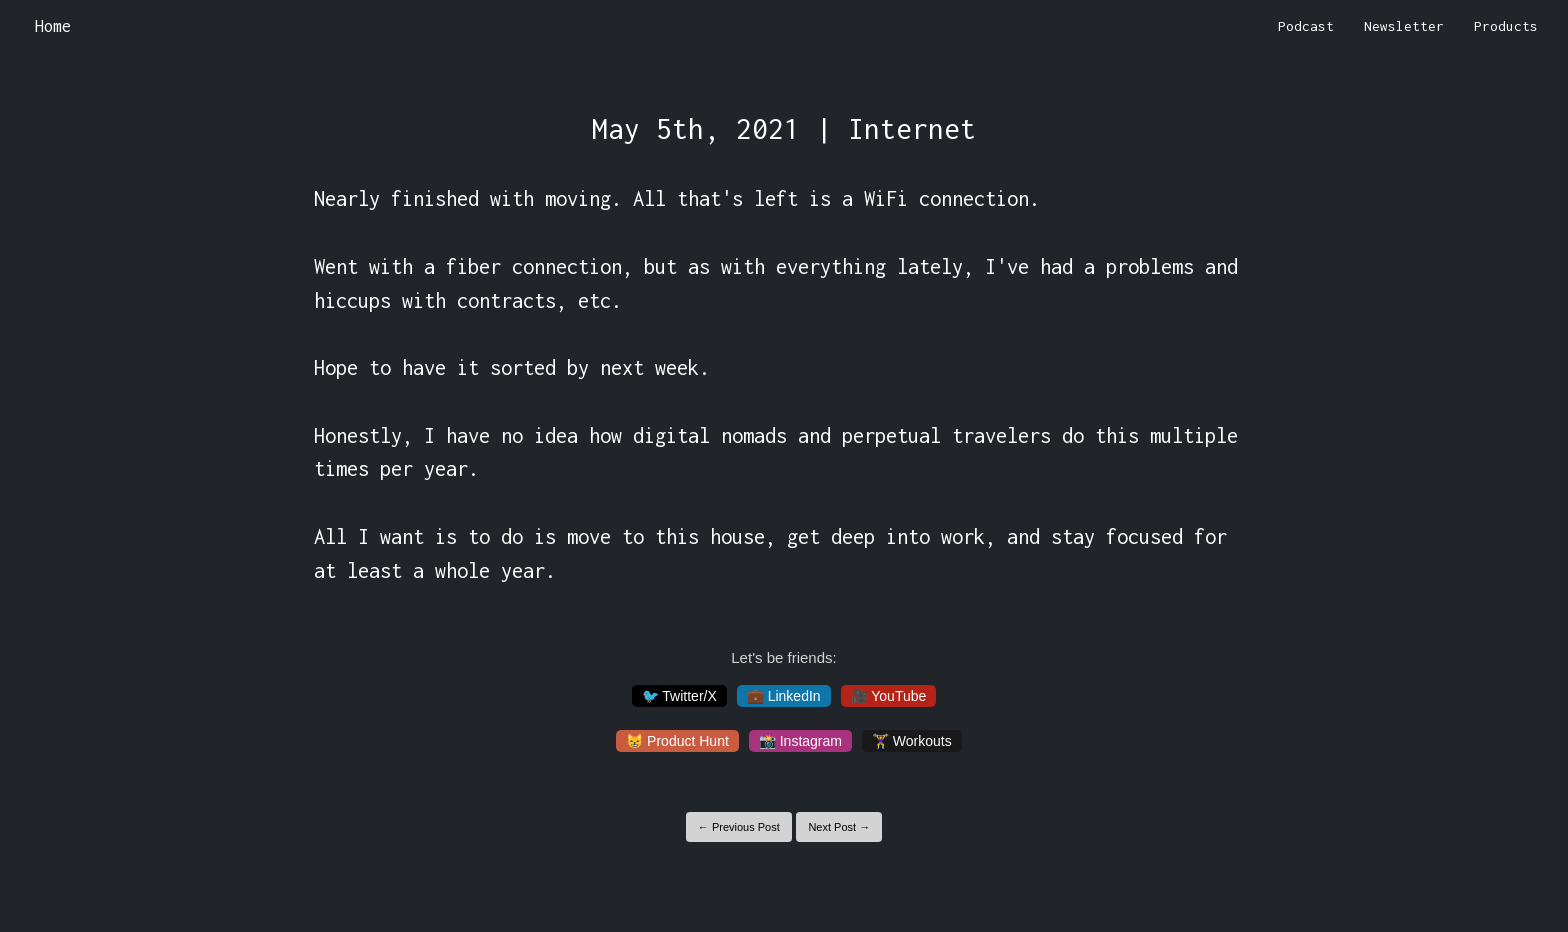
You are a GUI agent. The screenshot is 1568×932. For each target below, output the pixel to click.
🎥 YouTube (889, 696)
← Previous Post (739, 827)
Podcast (1306, 26)
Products (1506, 26)
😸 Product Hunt (677, 741)
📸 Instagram (800, 741)
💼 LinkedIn (784, 696)
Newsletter (1404, 26)
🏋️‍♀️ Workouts (912, 741)
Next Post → (839, 827)
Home (53, 26)
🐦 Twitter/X (679, 696)
